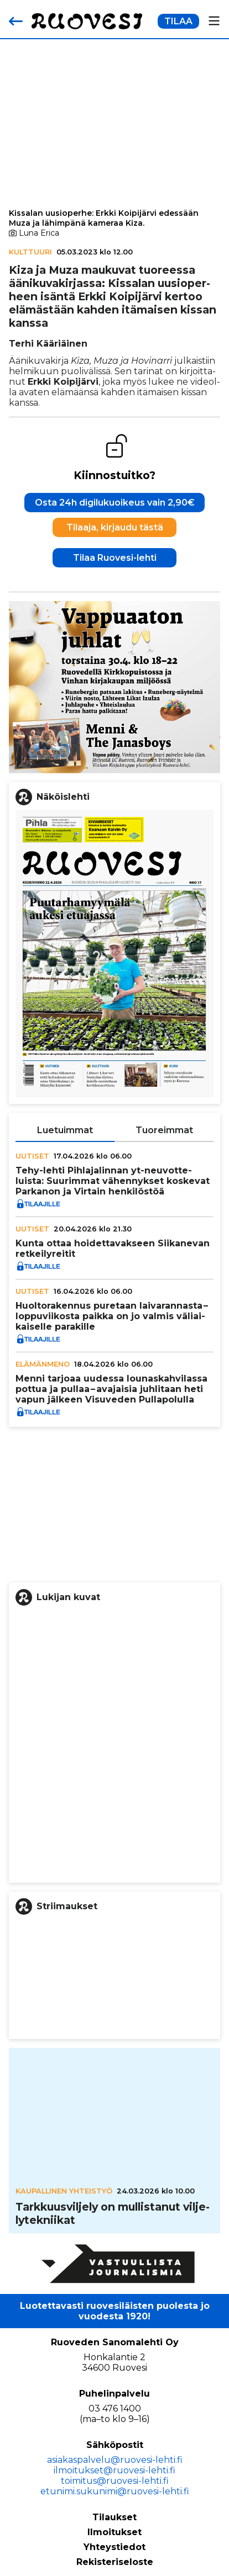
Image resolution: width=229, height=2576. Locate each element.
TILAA (178, 21)
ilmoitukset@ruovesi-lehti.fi (114, 2470)
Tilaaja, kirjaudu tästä (114, 527)
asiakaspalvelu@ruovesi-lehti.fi (115, 2460)
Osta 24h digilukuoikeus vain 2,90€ (115, 502)
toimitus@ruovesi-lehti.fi (115, 2481)
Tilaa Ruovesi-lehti (115, 558)
